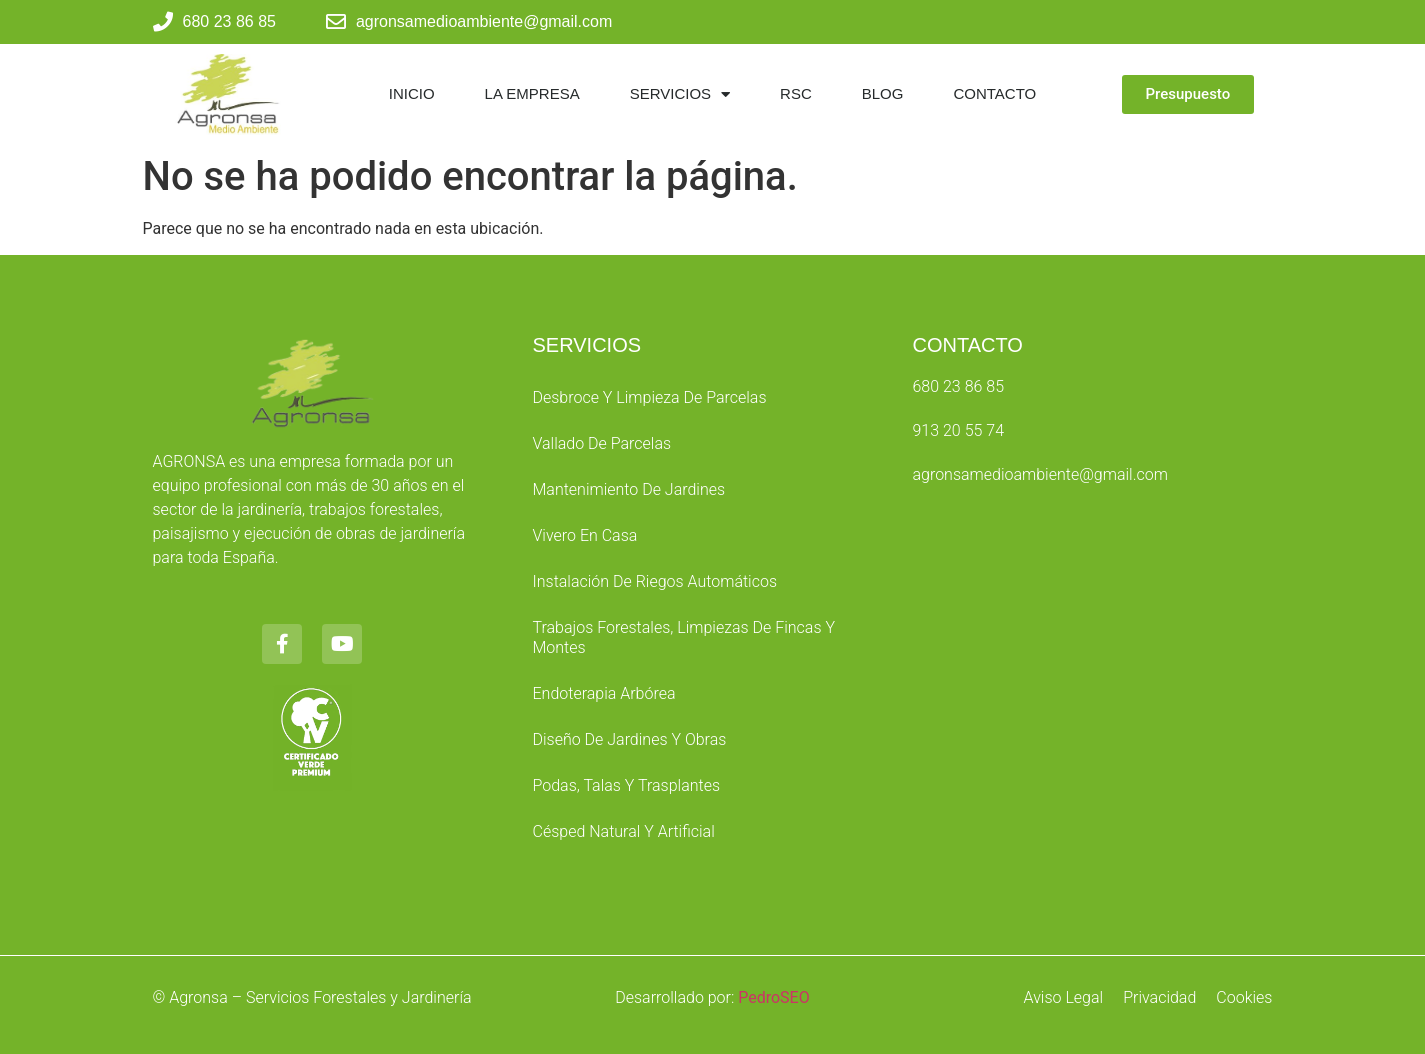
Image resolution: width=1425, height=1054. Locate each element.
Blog (883, 93)
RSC (796, 93)
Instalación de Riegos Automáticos (654, 581)
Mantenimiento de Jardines (628, 489)
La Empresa (532, 93)
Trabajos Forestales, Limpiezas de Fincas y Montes (683, 637)
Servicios (680, 94)
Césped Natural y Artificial (623, 831)
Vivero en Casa (584, 535)
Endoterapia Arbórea (603, 693)
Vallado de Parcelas (601, 443)
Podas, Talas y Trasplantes (626, 785)
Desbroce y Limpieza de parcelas (649, 397)
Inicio (412, 93)
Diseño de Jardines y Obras (629, 739)
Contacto (994, 93)
